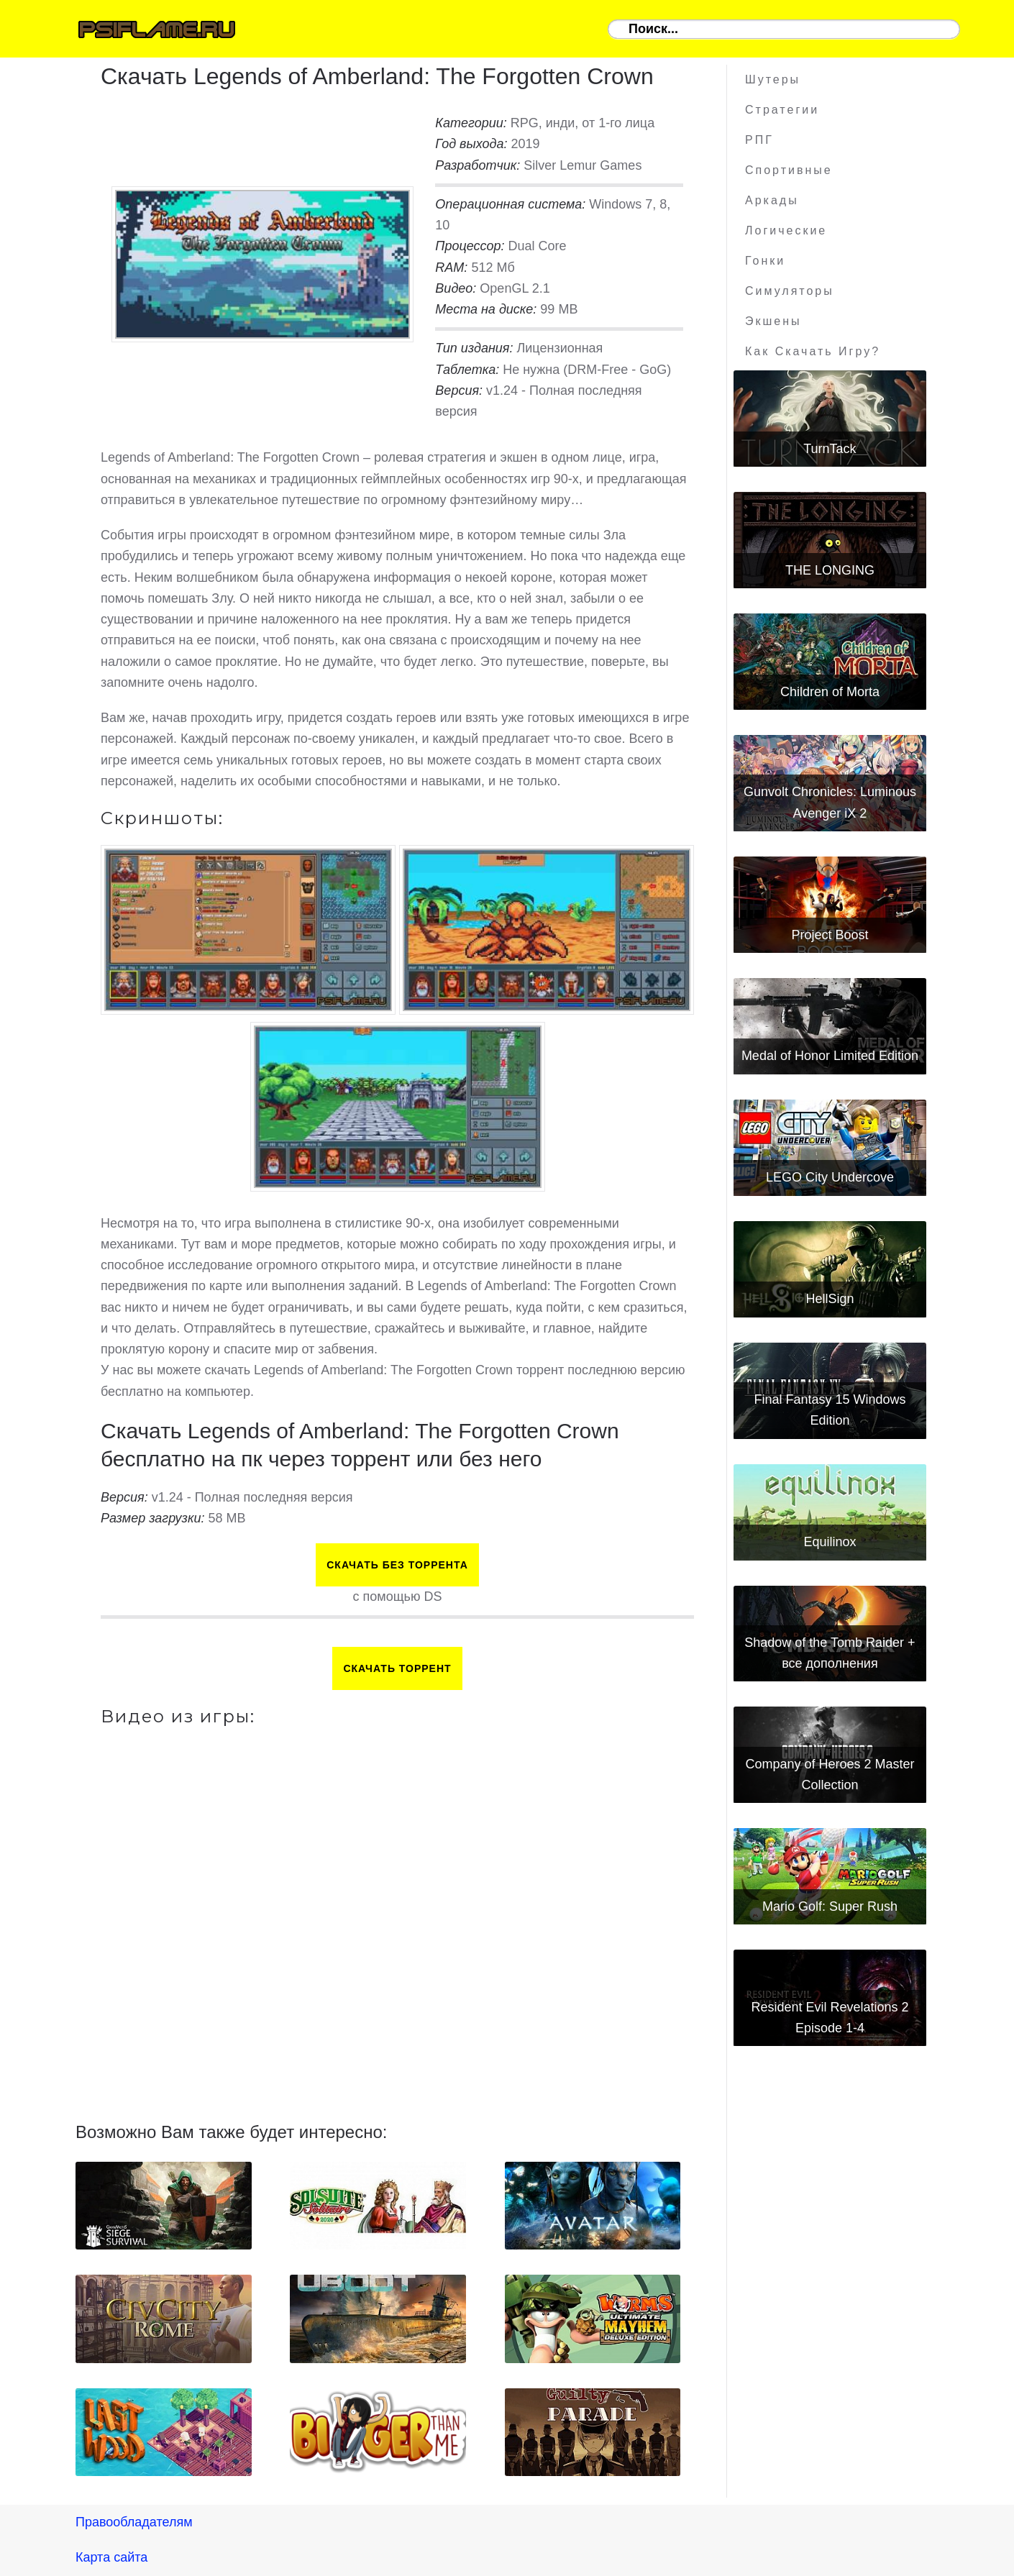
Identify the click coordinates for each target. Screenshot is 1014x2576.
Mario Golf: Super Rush (829, 1906)
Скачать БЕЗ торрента (397, 1565)
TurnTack (829, 449)
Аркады (772, 200)
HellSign (829, 1299)
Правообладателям (134, 2522)
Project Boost (829, 935)
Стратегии (782, 110)
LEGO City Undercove (830, 1177)
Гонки (765, 261)
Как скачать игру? (812, 351)
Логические (786, 230)
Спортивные (789, 170)
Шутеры (772, 79)
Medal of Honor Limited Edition (829, 1056)
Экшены (773, 321)
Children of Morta (830, 692)
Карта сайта (111, 2557)
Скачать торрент (397, 1668)
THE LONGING (829, 570)
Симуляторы (789, 291)
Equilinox (829, 1542)
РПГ (759, 140)
